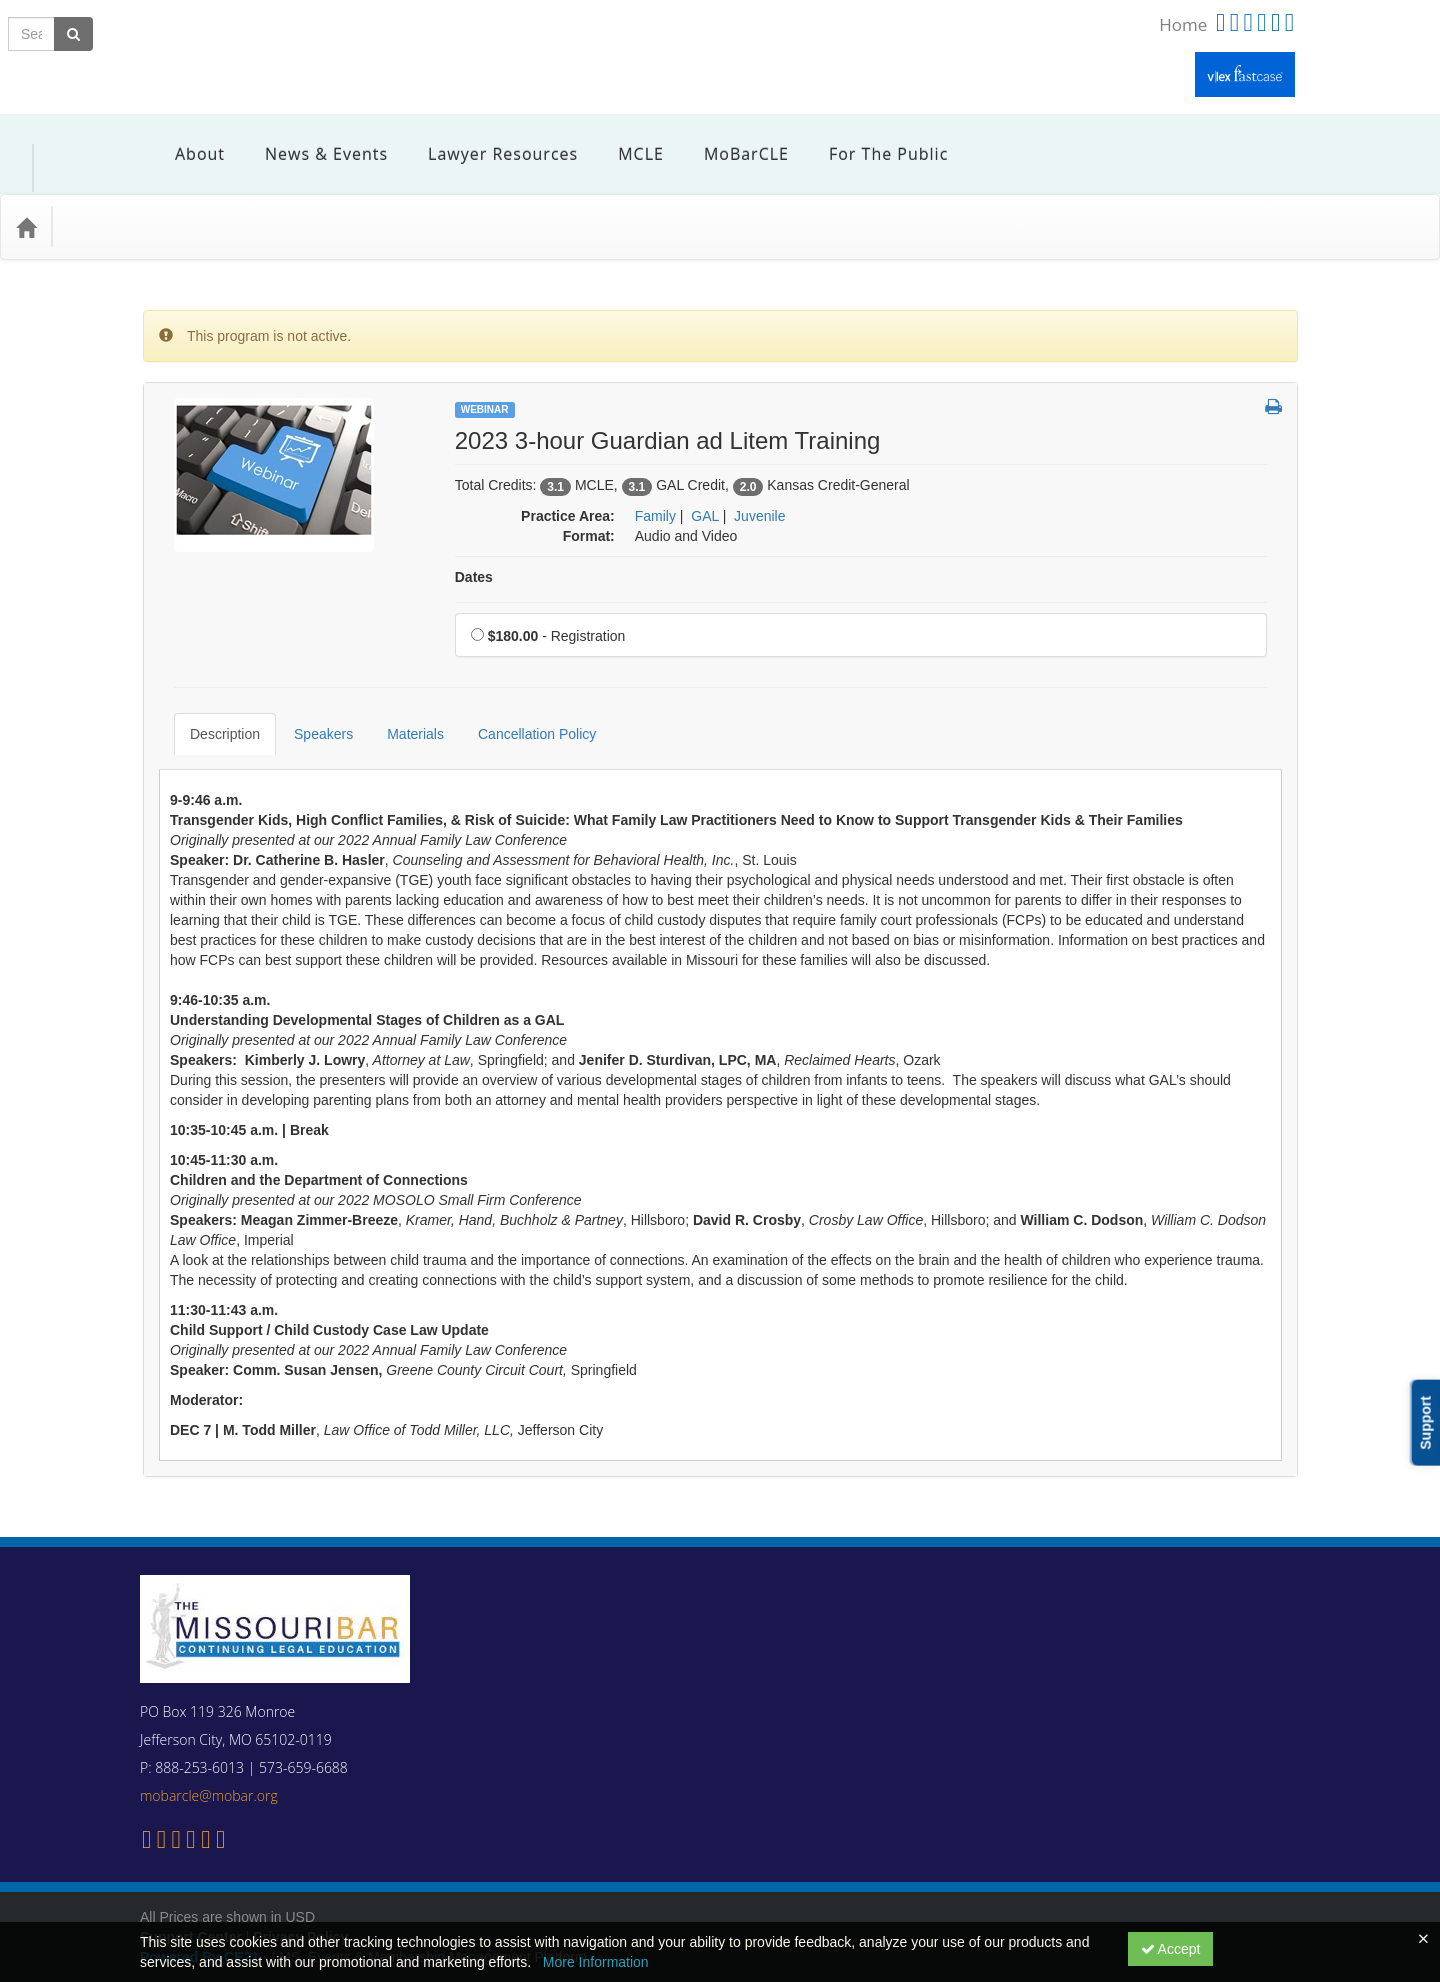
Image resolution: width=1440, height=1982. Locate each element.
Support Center (191, 1877)
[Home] (26, 197)
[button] (1273, 378)
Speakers (308, 689)
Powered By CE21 (201, 1897)
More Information (596, 1962)
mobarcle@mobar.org (209, 1735)
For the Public (873, 139)
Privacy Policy (300, 1877)
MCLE (626, 139)
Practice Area (119, 196)
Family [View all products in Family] (655, 486)
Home (1183, 24)
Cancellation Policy (522, 689)
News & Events (311, 139)
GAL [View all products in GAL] (705, 486)
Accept (1171, 1949)
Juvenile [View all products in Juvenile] (759, 486)
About (185, 139)
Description (210, 689)
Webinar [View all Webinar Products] (485, 379)
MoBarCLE (731, 139)
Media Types (235, 196)
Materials (400, 689)
